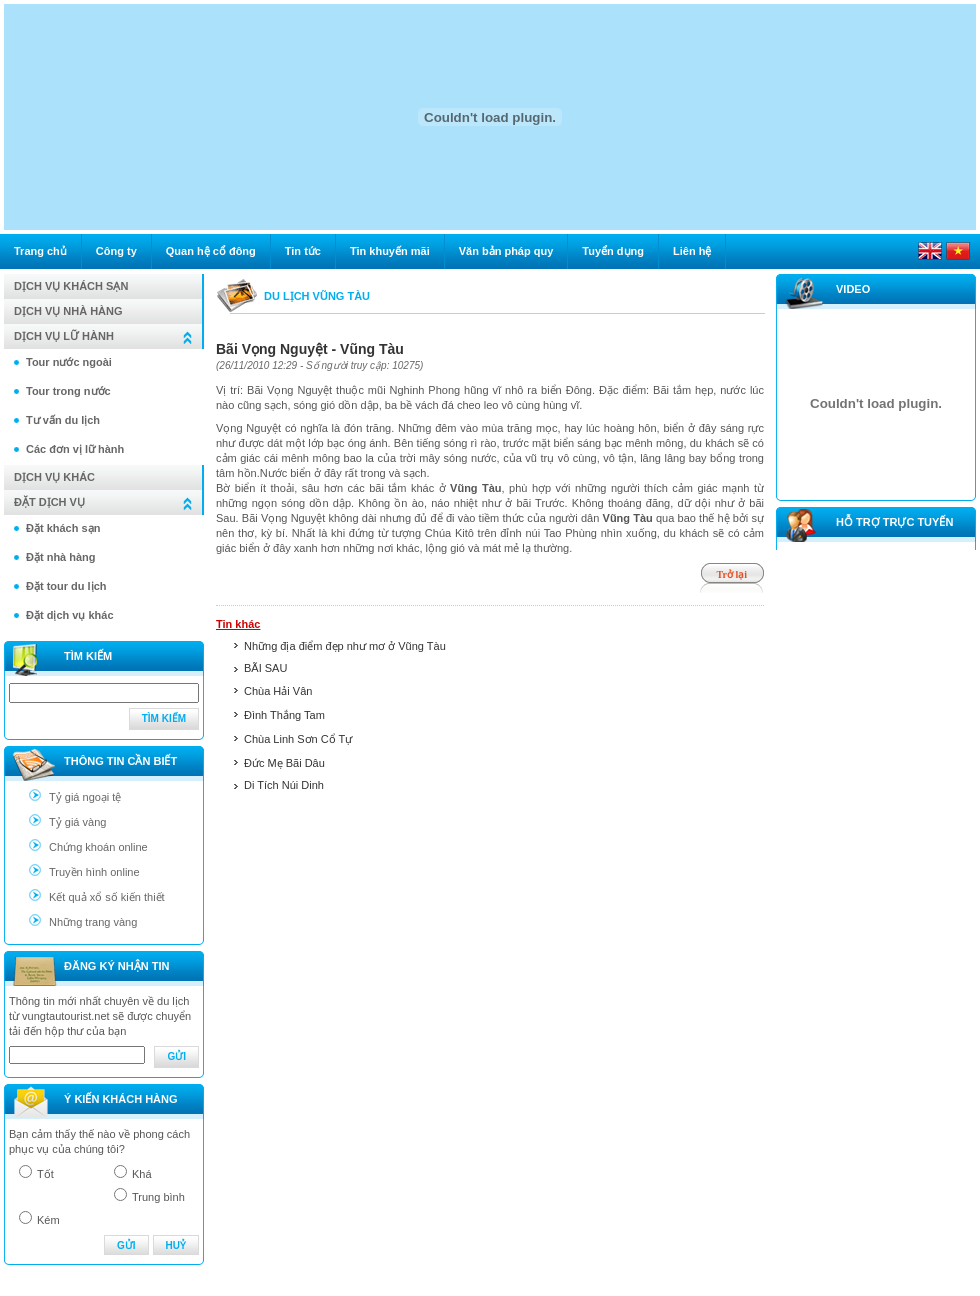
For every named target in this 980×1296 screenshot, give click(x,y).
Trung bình (158, 1197)
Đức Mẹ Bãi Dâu (284, 763)
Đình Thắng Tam (284, 715)
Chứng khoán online (98, 847)
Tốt (45, 1174)
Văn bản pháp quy (506, 251)
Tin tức (303, 251)
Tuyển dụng (613, 251)
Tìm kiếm (164, 718)
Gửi (176, 1056)
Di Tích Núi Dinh (284, 785)
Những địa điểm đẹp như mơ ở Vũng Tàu (345, 646)
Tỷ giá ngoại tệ (85, 797)
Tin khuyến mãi (390, 251)
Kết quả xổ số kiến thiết (107, 897)
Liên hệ (692, 251)
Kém (48, 1220)
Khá (142, 1174)
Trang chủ (40, 251)
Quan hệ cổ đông (211, 251)
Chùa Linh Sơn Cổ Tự (298, 739)
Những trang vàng (93, 922)
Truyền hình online (94, 872)
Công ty (116, 251)
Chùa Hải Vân (278, 691)
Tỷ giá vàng (77, 822)
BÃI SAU (265, 668)
